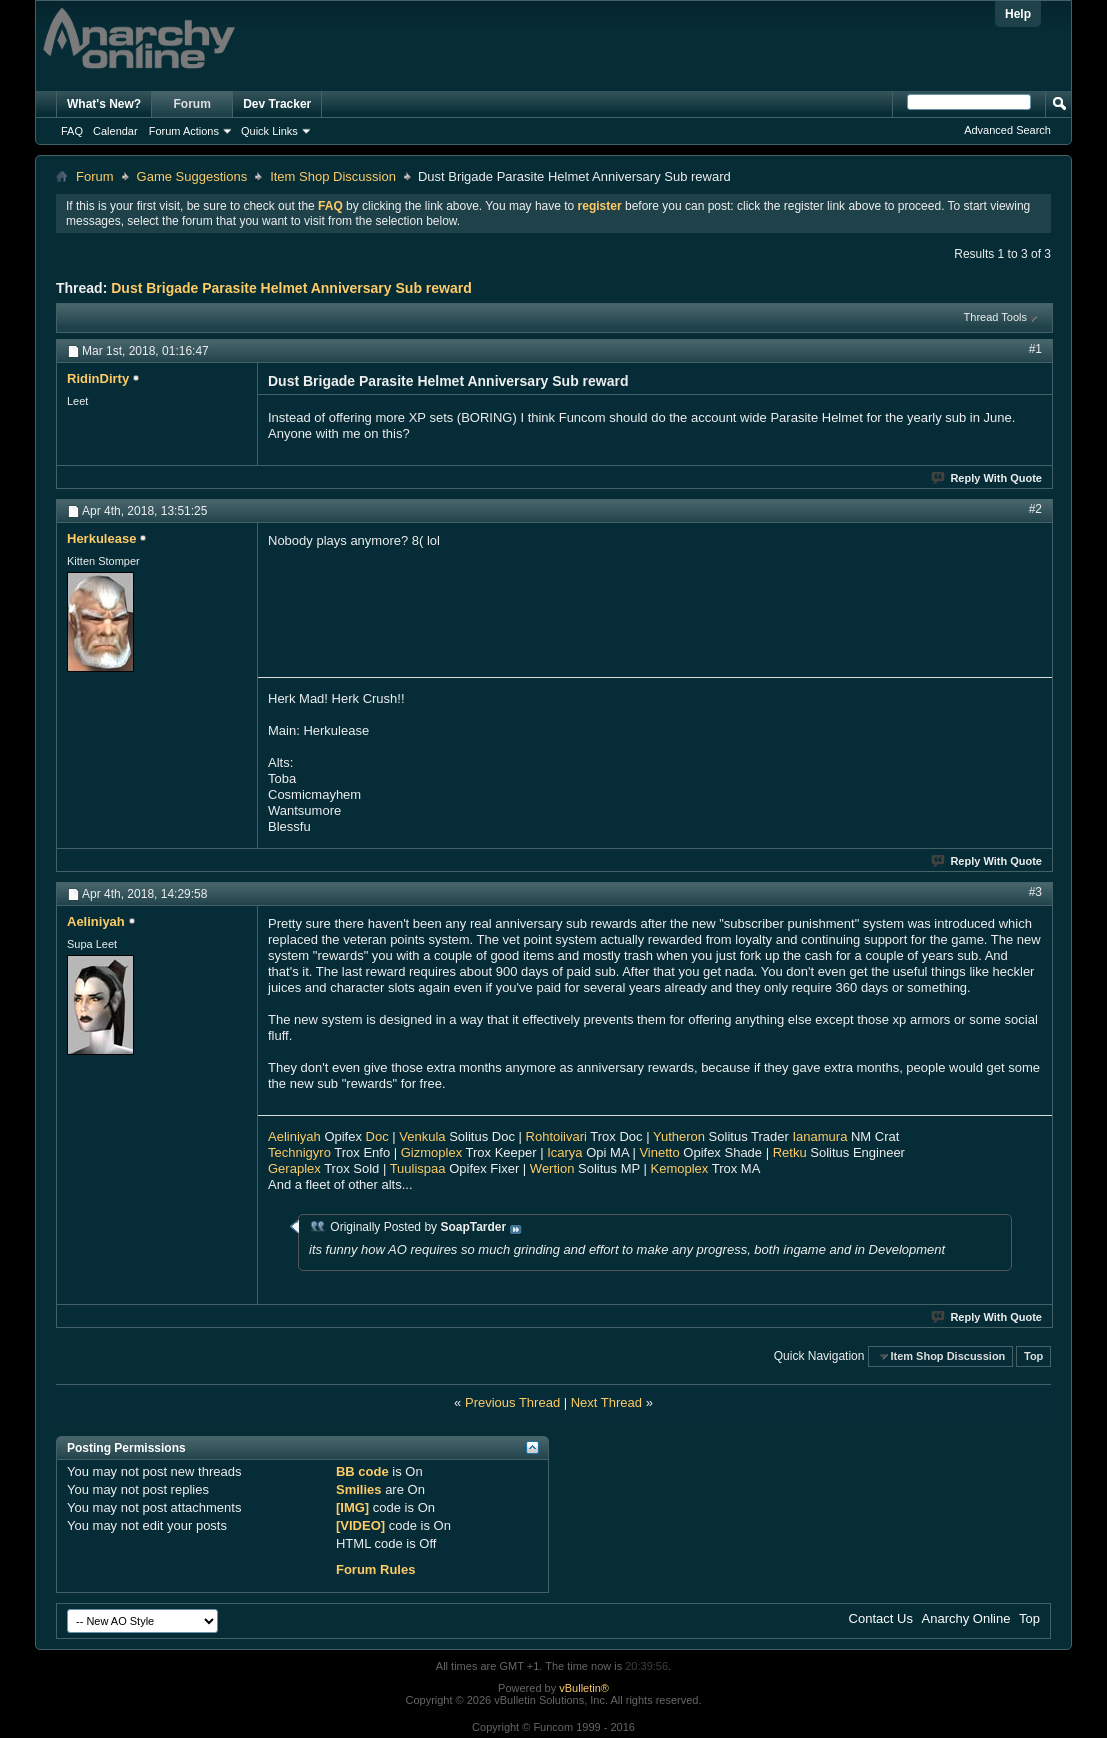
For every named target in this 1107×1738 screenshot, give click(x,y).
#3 (1035, 892)
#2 (1035, 509)
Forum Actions (184, 131)
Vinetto (659, 1152)
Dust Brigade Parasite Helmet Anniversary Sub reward (291, 288)
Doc (377, 1136)
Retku (790, 1152)
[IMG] (352, 1507)
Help (1018, 14)
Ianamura (819, 1136)
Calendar (115, 131)
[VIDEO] (360, 1525)
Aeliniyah (294, 1136)
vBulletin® (584, 1688)
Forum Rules (375, 1569)
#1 (1035, 349)
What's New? (104, 104)
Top (1033, 1356)
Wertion (552, 1168)
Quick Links (269, 131)
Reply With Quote (987, 478)
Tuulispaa (418, 1168)
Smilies (359, 1489)
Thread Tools (995, 317)
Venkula (422, 1136)
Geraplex (294, 1168)
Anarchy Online (966, 1618)
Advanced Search (1007, 130)
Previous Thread (512, 1402)
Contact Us (881, 1618)
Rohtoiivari (556, 1136)
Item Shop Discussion (333, 176)
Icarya (564, 1152)
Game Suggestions (192, 176)
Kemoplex (680, 1168)
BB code (362, 1471)
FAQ (72, 131)
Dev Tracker (277, 104)
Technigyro (299, 1152)
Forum (192, 104)
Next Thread (606, 1402)
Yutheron (679, 1136)
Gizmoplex (431, 1152)
